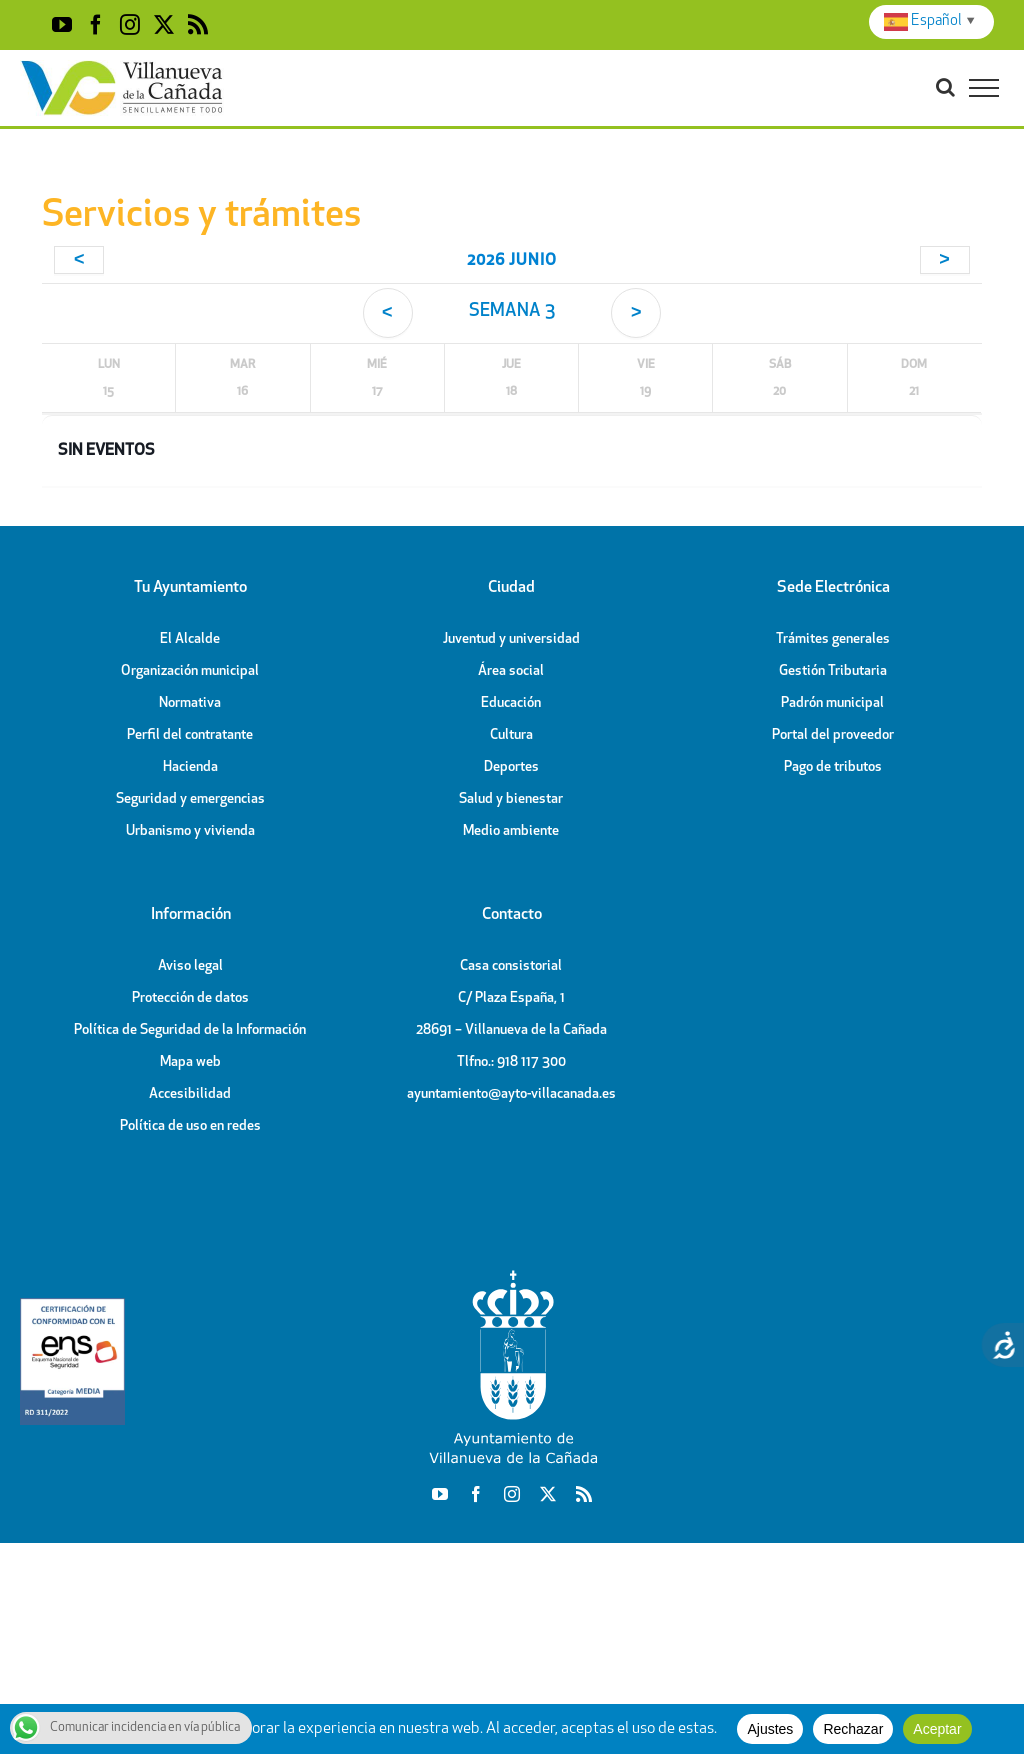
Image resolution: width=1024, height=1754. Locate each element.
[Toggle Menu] (984, 88)
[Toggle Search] (945, 87)
